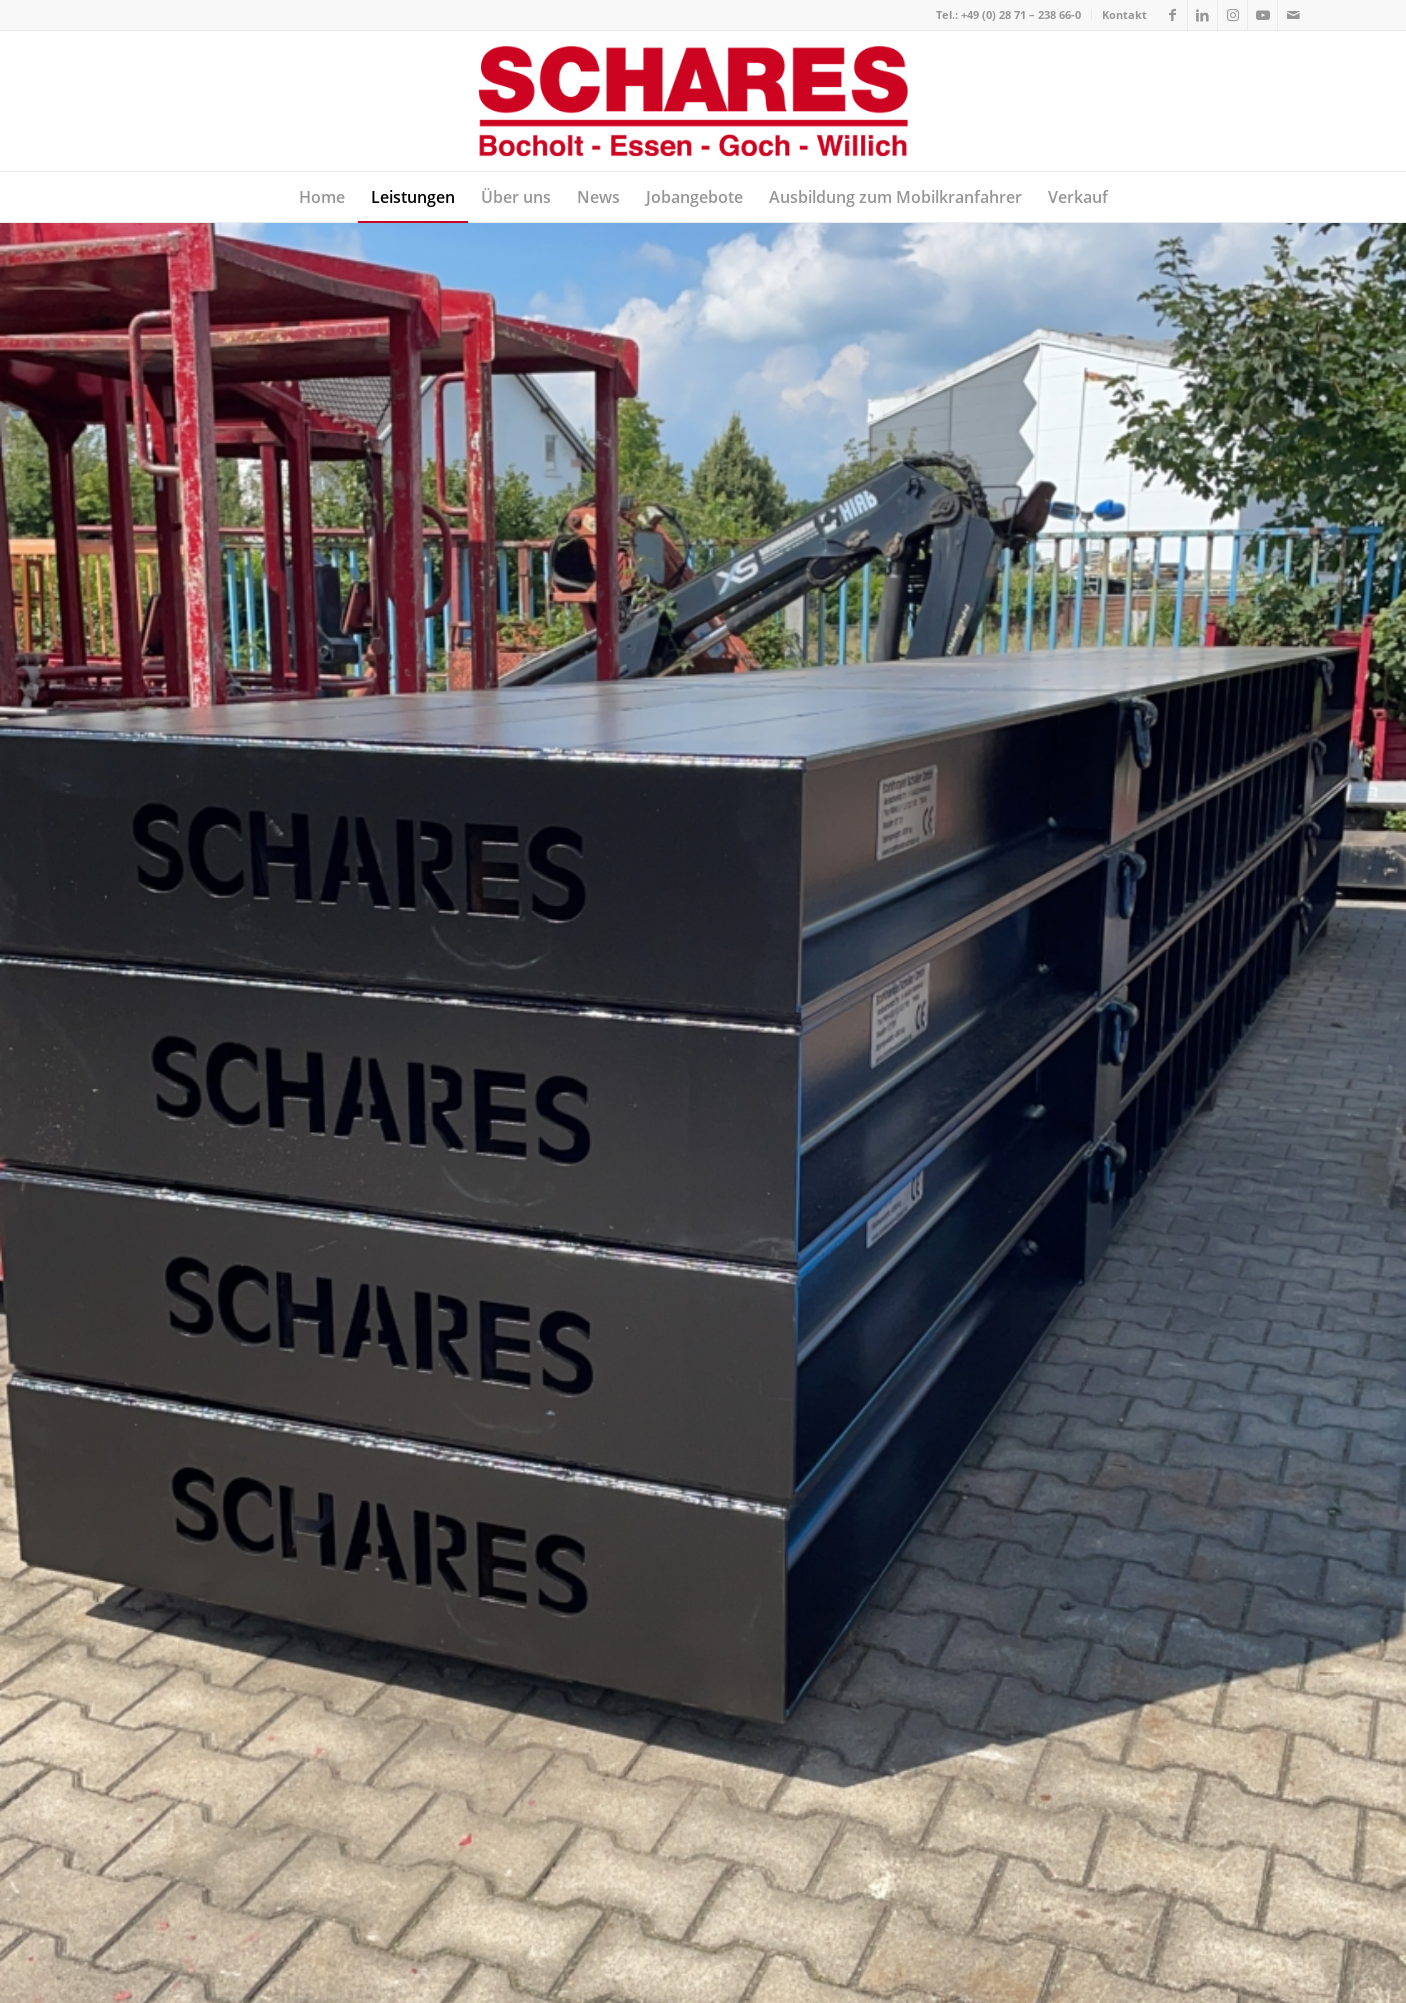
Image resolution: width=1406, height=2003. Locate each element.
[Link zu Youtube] (1262, 15)
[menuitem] (1009, 15)
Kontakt (1124, 14)
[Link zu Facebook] (1172, 15)
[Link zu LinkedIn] (1202, 15)
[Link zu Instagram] (1232, 15)
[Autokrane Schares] (703, 101)
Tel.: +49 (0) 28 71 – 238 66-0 (1008, 14)
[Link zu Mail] (1293, 15)
